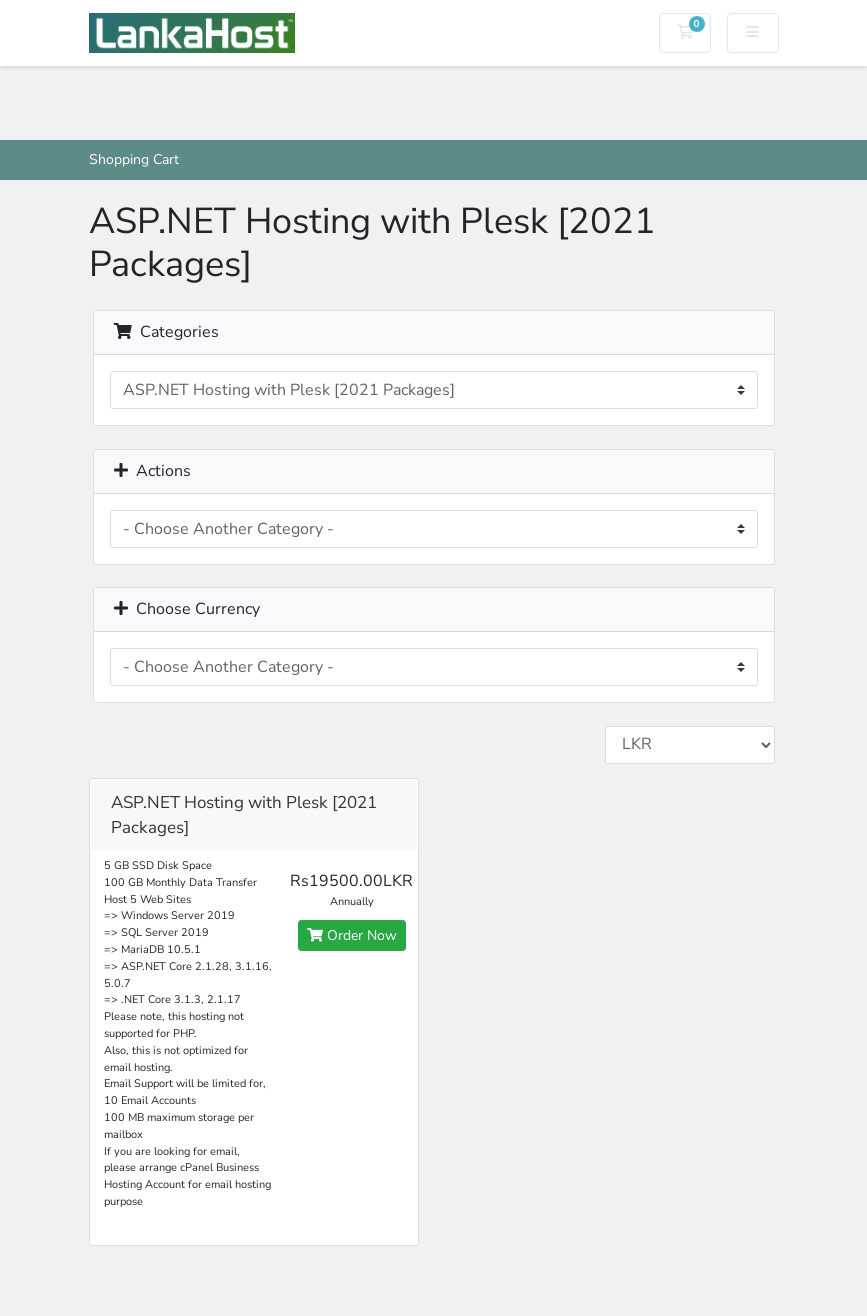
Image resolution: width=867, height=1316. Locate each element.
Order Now (352, 935)
